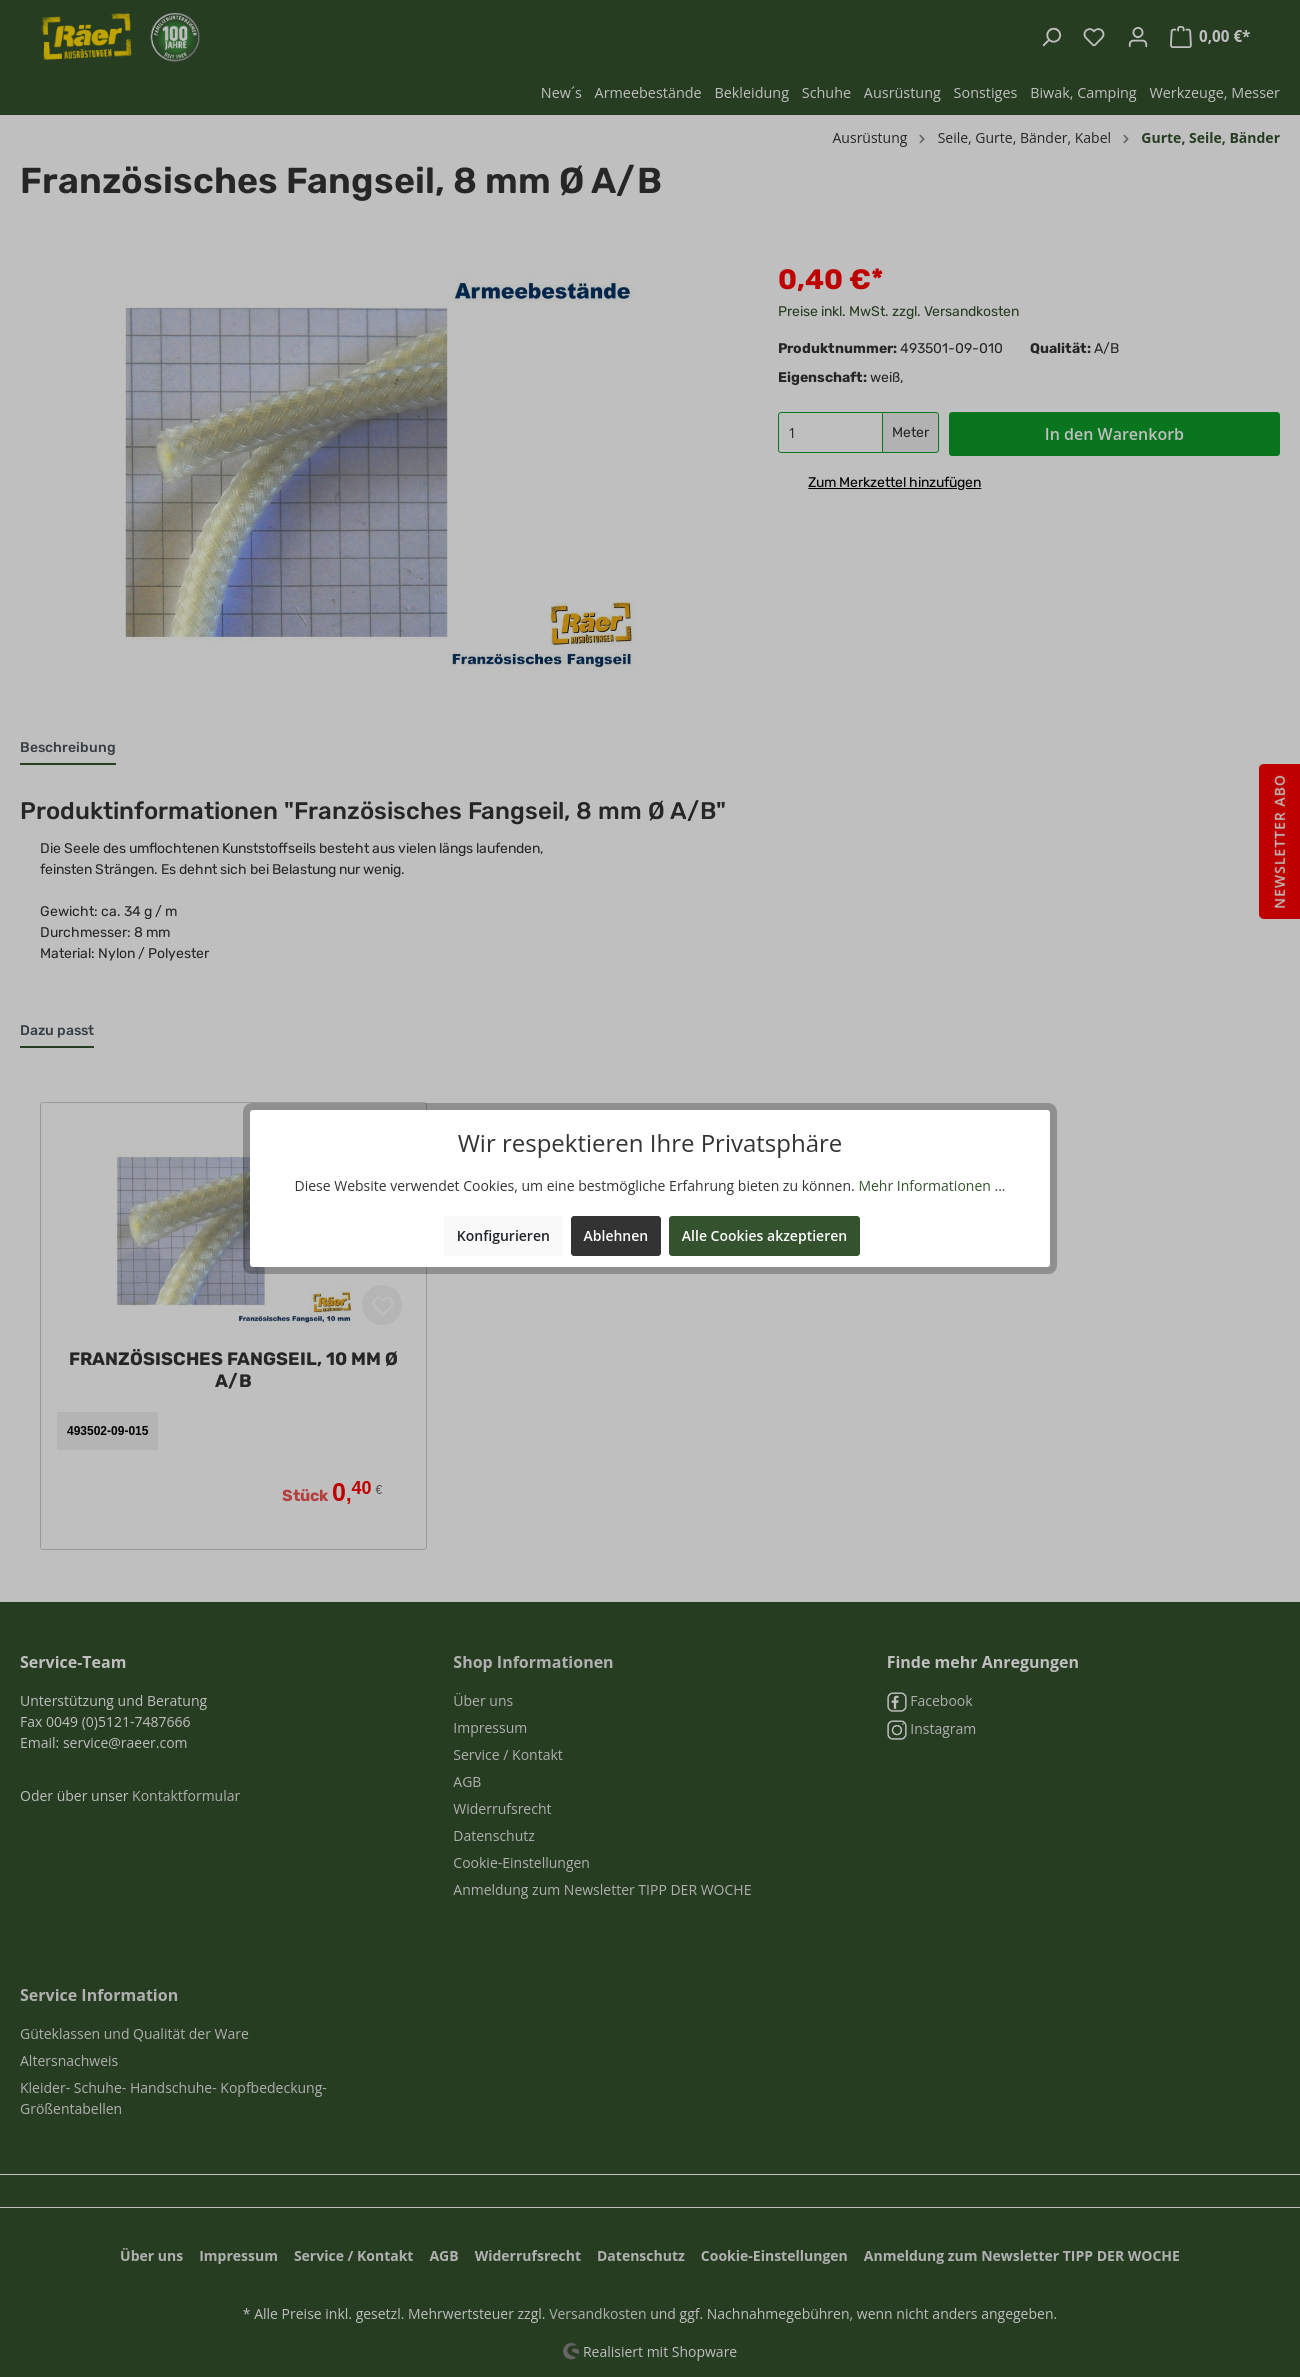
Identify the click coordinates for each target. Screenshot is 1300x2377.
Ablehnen (616, 1235)
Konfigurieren (503, 1235)
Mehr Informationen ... (931, 1185)
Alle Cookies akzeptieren (764, 1235)
